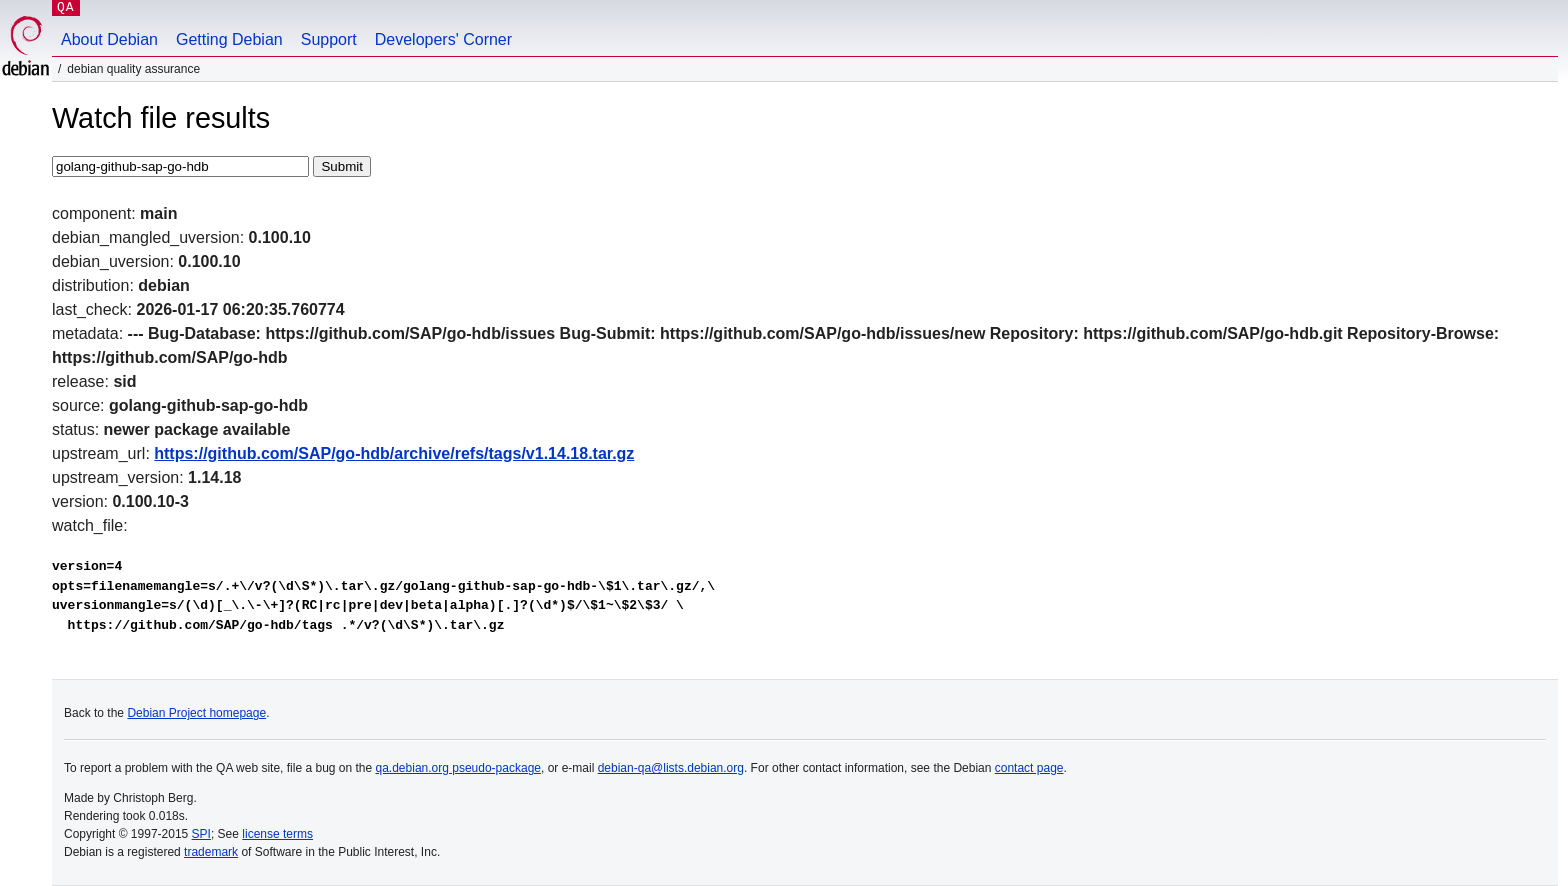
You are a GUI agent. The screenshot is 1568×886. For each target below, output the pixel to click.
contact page (1029, 768)
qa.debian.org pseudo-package (458, 768)
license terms (277, 834)
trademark (211, 852)
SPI (201, 834)
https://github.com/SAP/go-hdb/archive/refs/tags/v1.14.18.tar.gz (394, 453)
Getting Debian (229, 39)
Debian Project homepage (196, 713)
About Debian (109, 39)
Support (329, 39)
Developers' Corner (443, 39)
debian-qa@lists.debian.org (671, 768)
